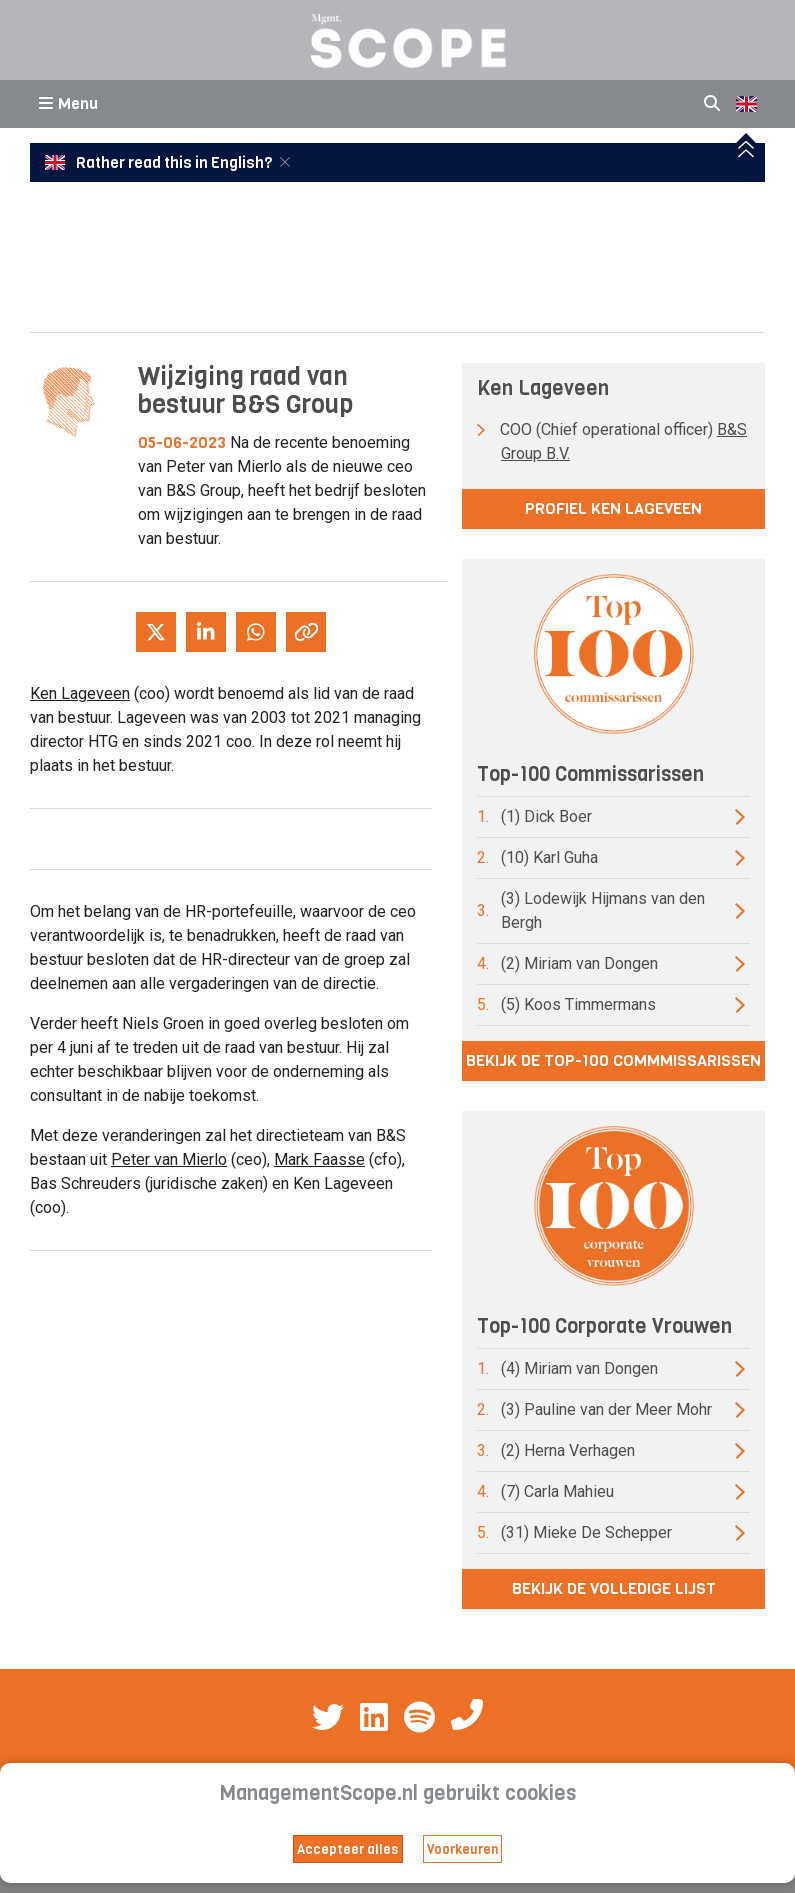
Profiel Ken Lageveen (613, 508)
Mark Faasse (319, 1159)
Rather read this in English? (160, 163)
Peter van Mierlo (169, 1159)
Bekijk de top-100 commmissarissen (613, 1060)
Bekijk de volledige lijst (614, 1588)
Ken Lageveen (80, 693)
